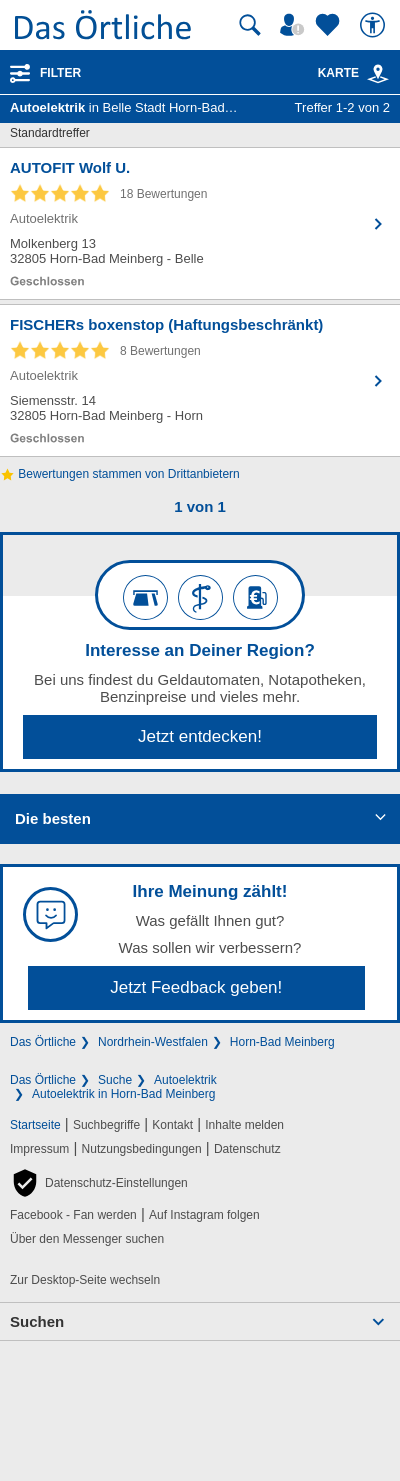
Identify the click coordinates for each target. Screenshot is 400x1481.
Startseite (35, 1125)
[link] (378, 74)
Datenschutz (247, 1149)
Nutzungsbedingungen (142, 1149)
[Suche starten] (250, 25)
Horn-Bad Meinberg (282, 1042)
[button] (99, 1183)
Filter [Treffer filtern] (60, 73)
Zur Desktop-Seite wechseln (85, 1280)
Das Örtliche (43, 1042)
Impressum (39, 1149)
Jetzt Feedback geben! (196, 987)
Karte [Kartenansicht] (354, 73)
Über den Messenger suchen (87, 1239)
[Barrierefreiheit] (375, 25)
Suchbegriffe (106, 1125)
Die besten (53, 818)
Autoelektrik (185, 1080)
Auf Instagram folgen (204, 1215)
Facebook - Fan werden (73, 1215)
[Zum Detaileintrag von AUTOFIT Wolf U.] (200, 223)
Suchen (37, 1321)
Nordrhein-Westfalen (153, 1042)
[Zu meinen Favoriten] (330, 25)
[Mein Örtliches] (295, 25)
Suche (115, 1080)
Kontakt (172, 1125)
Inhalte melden (244, 1125)
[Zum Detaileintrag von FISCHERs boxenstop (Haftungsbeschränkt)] (200, 380)
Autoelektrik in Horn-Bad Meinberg (123, 1094)
